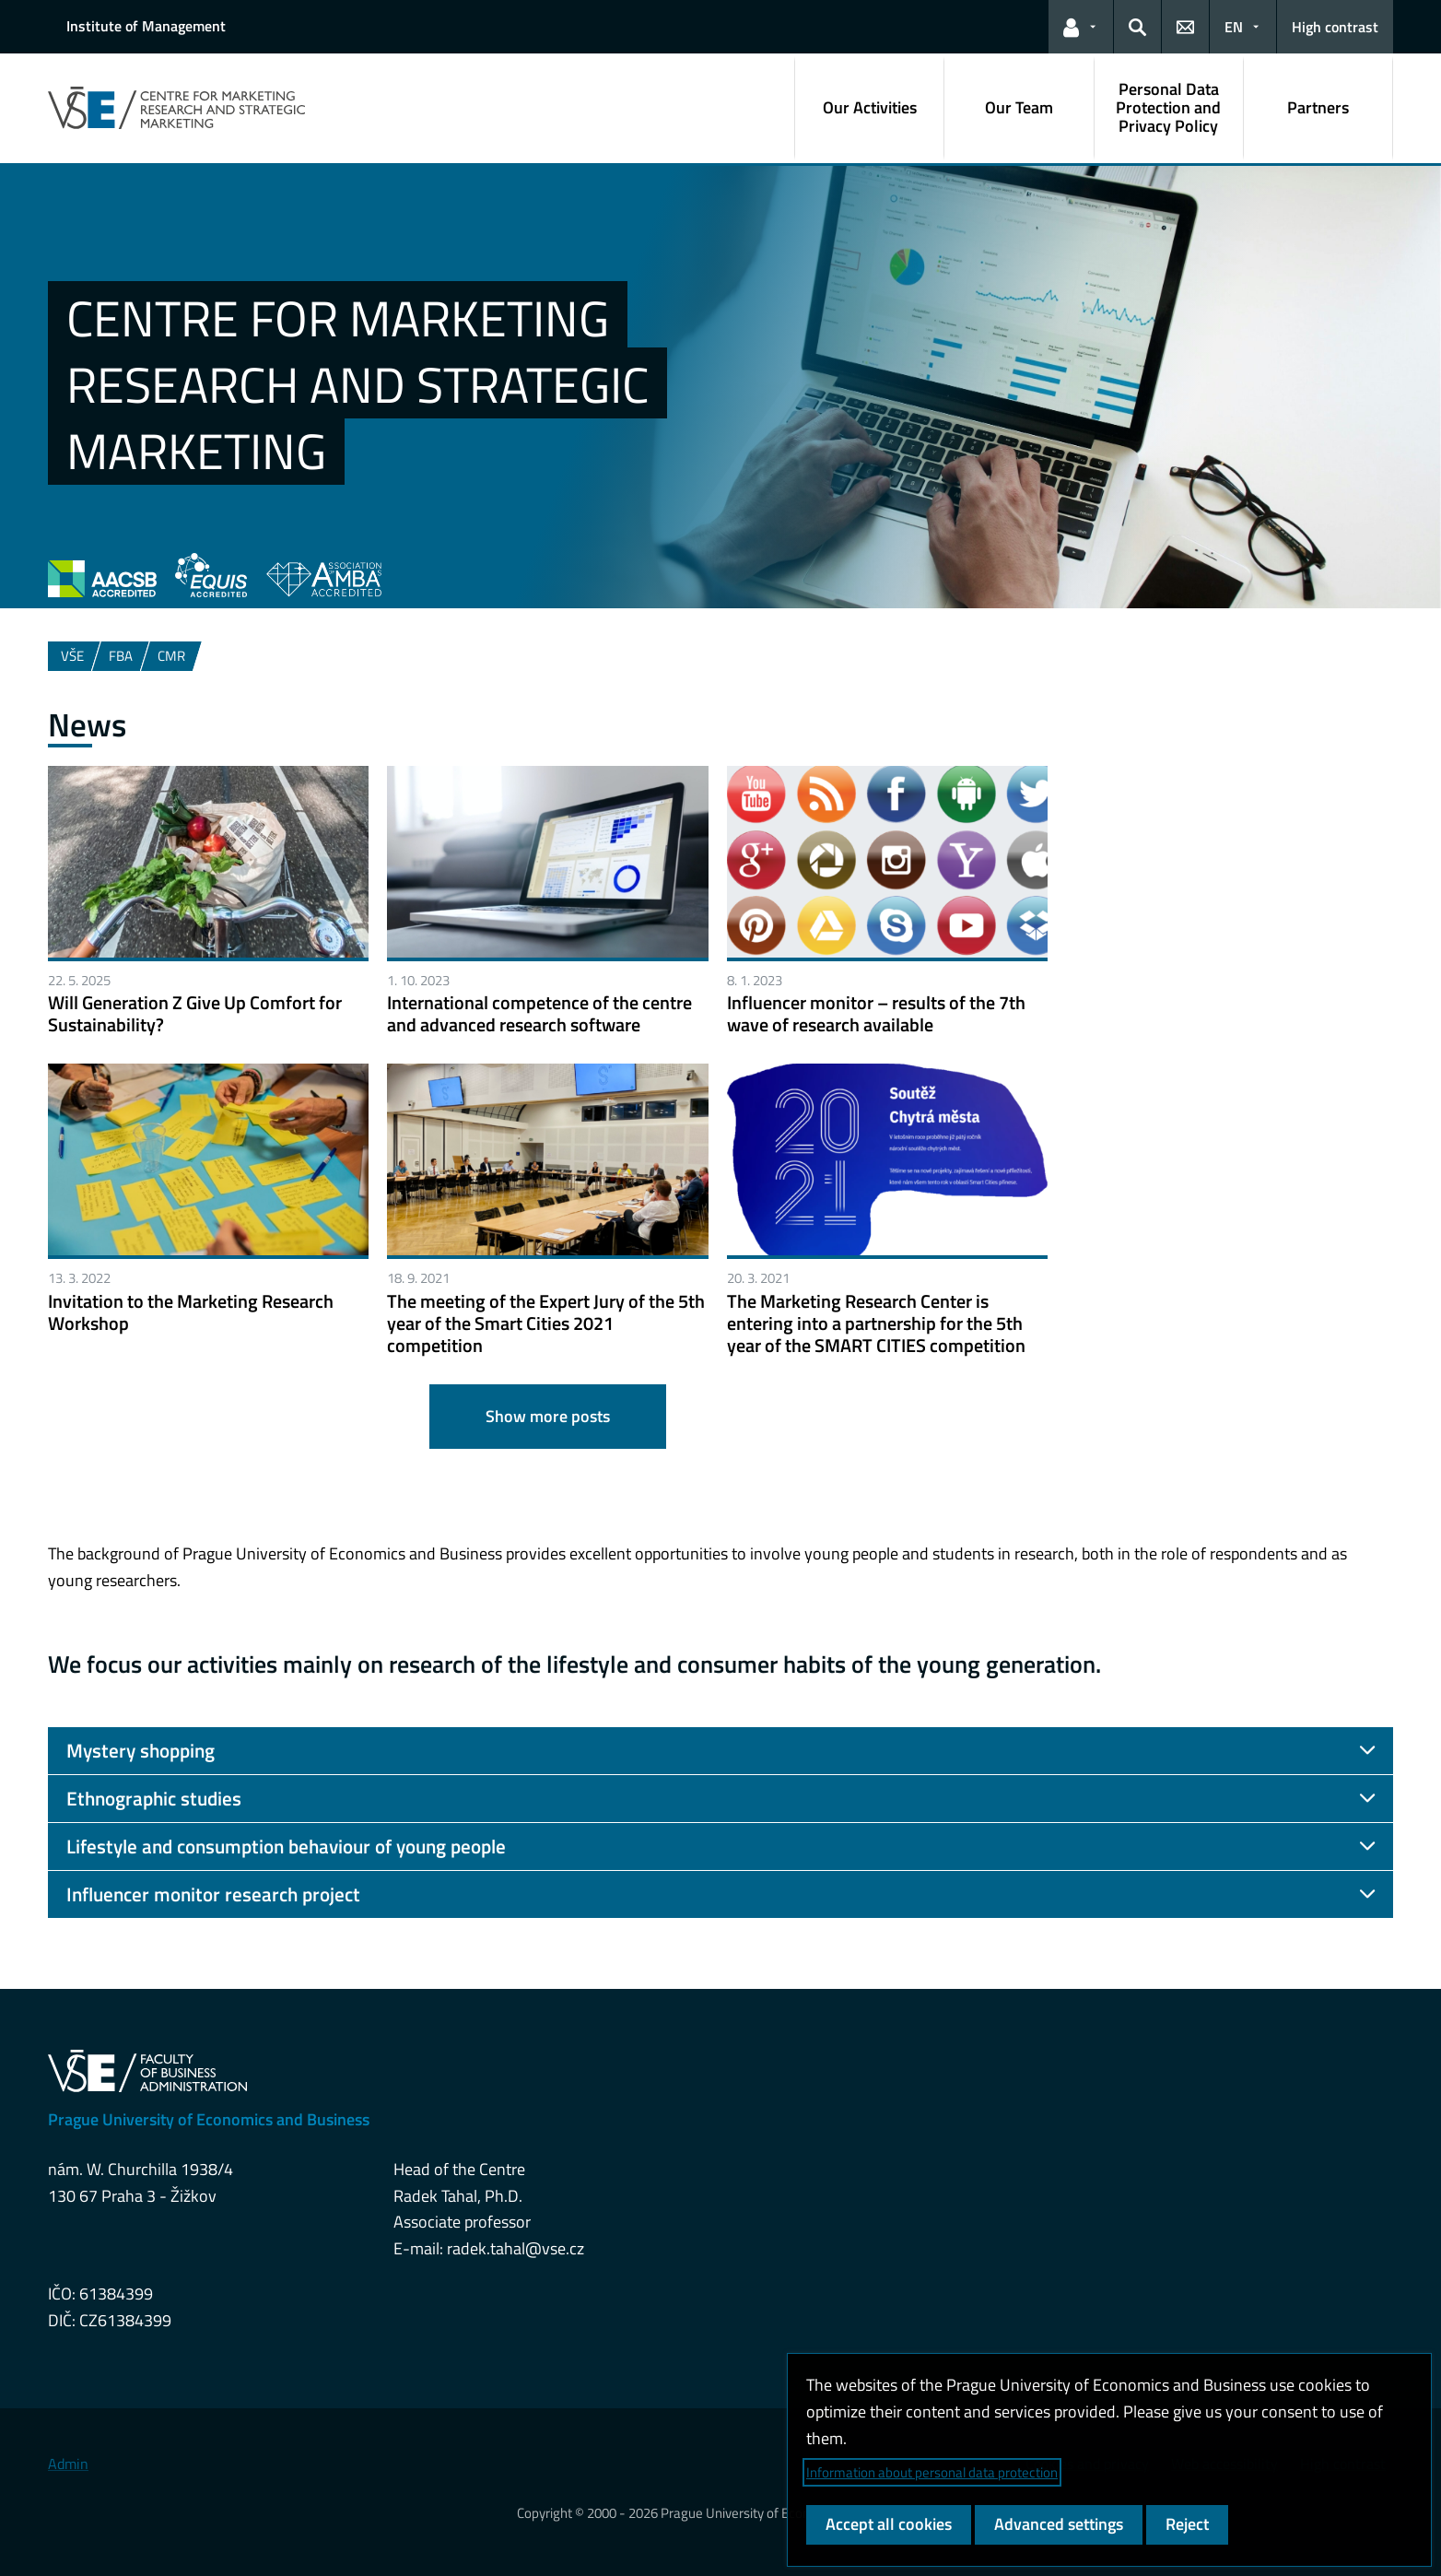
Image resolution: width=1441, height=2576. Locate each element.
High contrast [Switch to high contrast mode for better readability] (1335, 27)
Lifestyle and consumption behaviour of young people (286, 1846)
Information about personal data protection (932, 2472)
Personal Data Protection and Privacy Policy (1168, 107)
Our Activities (870, 107)
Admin (68, 2463)
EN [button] (1233, 27)
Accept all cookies (889, 2523)
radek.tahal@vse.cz (515, 2248)
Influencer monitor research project (213, 1894)
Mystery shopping (140, 1750)
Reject (1187, 2523)
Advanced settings (1058, 2523)
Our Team (1019, 107)
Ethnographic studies (153, 1798)
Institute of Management (146, 26)
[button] (1081, 26)
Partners (1318, 107)
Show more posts (548, 1416)
